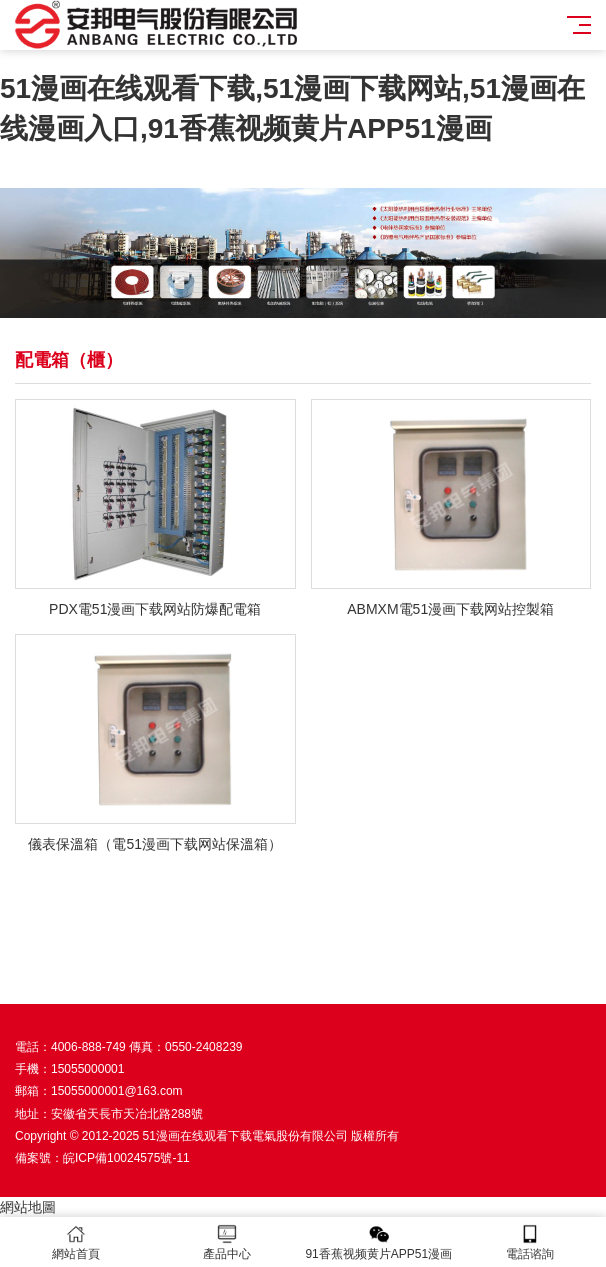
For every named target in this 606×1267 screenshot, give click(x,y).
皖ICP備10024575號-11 (126, 1158)
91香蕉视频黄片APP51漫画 (379, 1242)
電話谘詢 (531, 1242)
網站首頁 (76, 1242)
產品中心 (228, 1242)
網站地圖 (28, 1207)
